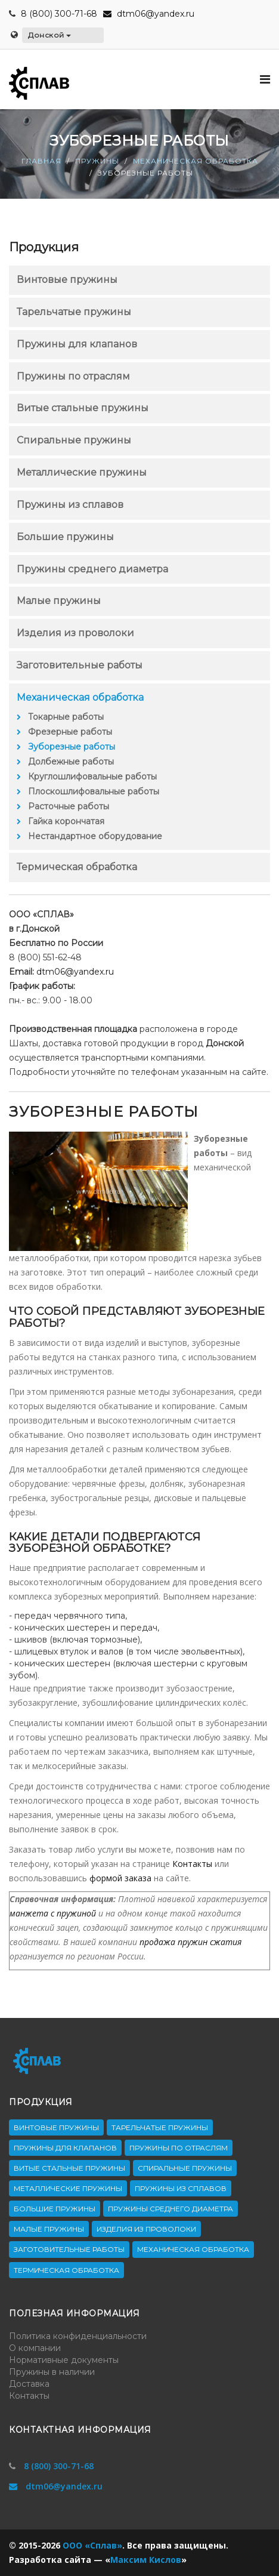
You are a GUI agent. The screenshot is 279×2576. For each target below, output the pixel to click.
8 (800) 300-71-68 (59, 13)
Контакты (192, 1863)
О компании (35, 2348)
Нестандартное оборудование (95, 836)
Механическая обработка (195, 160)
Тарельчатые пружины (74, 312)
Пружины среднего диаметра (92, 569)
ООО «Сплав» (92, 2545)
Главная (41, 160)
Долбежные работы (71, 761)
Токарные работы (66, 716)
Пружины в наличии (52, 2372)
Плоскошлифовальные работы (93, 791)
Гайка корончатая (66, 821)
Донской (49, 34)
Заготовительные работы (79, 665)
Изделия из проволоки (75, 633)
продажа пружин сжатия (190, 1942)
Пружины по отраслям (73, 376)
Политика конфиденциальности (78, 2336)
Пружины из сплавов (70, 504)
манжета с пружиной (53, 1913)
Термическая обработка (77, 867)
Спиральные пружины (74, 440)
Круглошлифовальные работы (92, 776)
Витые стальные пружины (82, 408)
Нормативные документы (64, 2360)
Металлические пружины (82, 472)
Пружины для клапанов (77, 344)
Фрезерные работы (70, 731)
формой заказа (120, 1878)
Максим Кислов (145, 2559)
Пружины (97, 160)
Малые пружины (59, 600)
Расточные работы (68, 806)
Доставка (29, 2383)
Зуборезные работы (71, 746)
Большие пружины (65, 537)
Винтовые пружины (67, 279)
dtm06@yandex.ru (148, 13)
